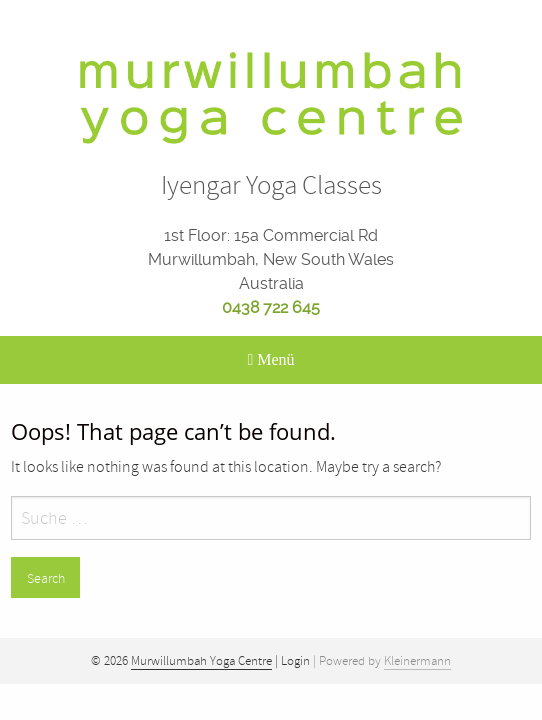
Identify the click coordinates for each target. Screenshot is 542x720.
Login (295, 661)
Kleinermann (417, 661)
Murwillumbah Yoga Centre (201, 661)
